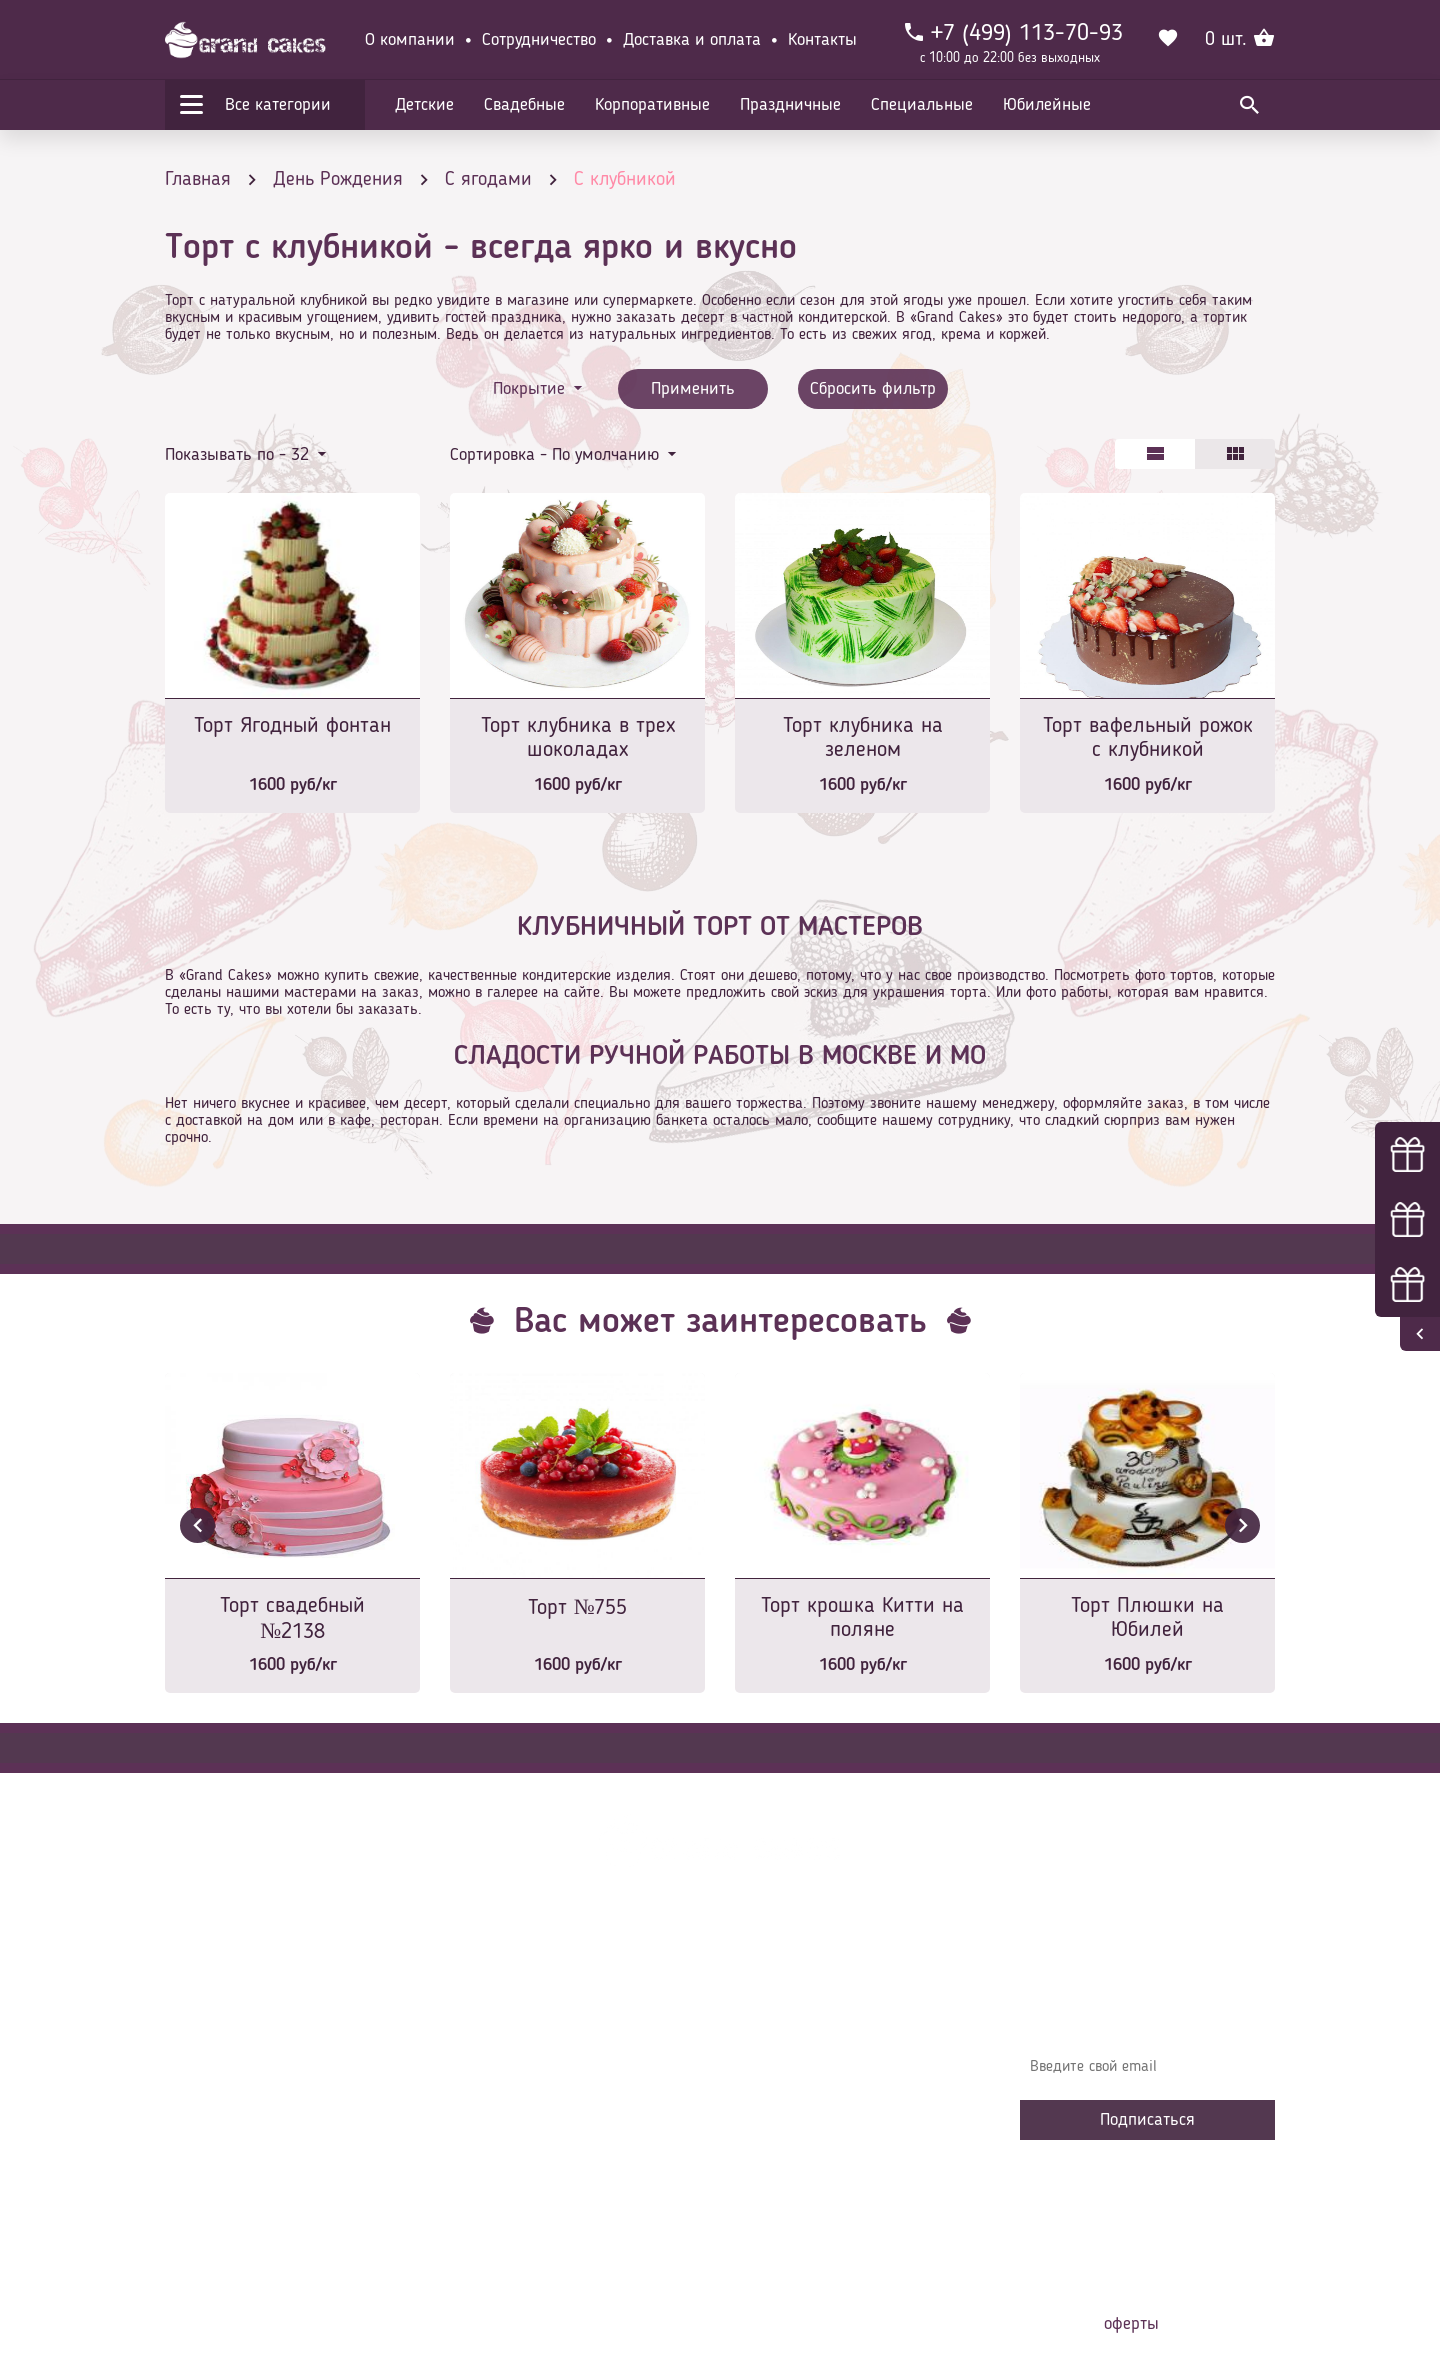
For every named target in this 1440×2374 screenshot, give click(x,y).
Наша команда (514, 2204)
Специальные (922, 105)
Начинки (492, 2114)
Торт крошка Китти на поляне (862, 1618)
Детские (424, 105)
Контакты (822, 40)
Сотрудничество (539, 40)
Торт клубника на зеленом (863, 738)
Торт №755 (578, 1608)
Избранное (499, 2144)
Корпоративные (652, 105)
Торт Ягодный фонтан (292, 726)
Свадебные (524, 105)
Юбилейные (1047, 105)
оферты (1131, 2324)
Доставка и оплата (692, 40)
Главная (491, 1994)
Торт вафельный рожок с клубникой (1148, 738)
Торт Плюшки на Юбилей (1147, 1618)
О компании (410, 40)
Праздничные (790, 105)
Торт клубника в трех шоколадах (578, 738)
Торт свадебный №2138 (292, 1619)
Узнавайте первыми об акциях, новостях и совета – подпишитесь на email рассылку (1141, 2009)
